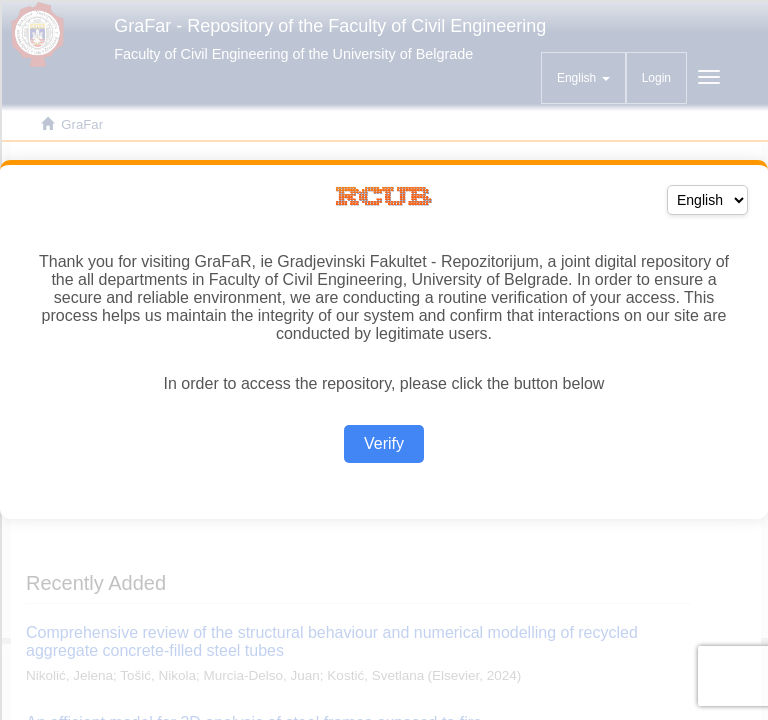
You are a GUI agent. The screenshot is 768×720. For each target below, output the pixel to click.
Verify (384, 443)
